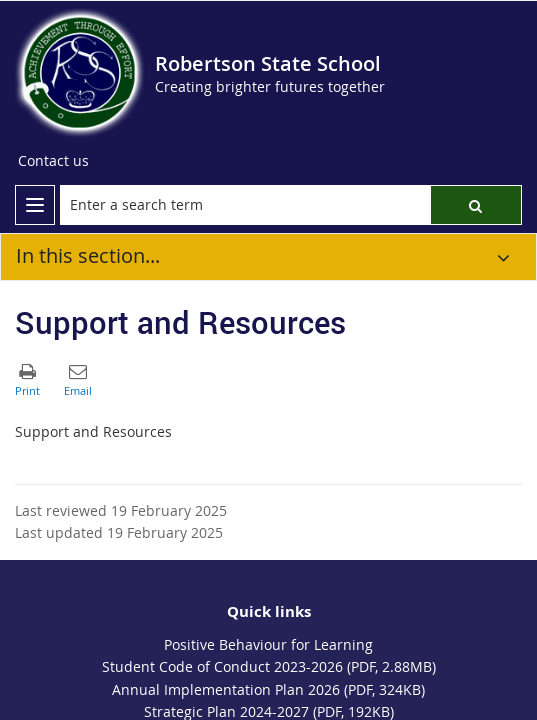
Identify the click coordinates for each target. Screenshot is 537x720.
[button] (476, 205)
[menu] (35, 205)
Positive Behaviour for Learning (268, 644)
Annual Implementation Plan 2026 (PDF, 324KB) (268, 689)
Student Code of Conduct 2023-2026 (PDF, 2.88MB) (269, 666)
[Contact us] (53, 161)
